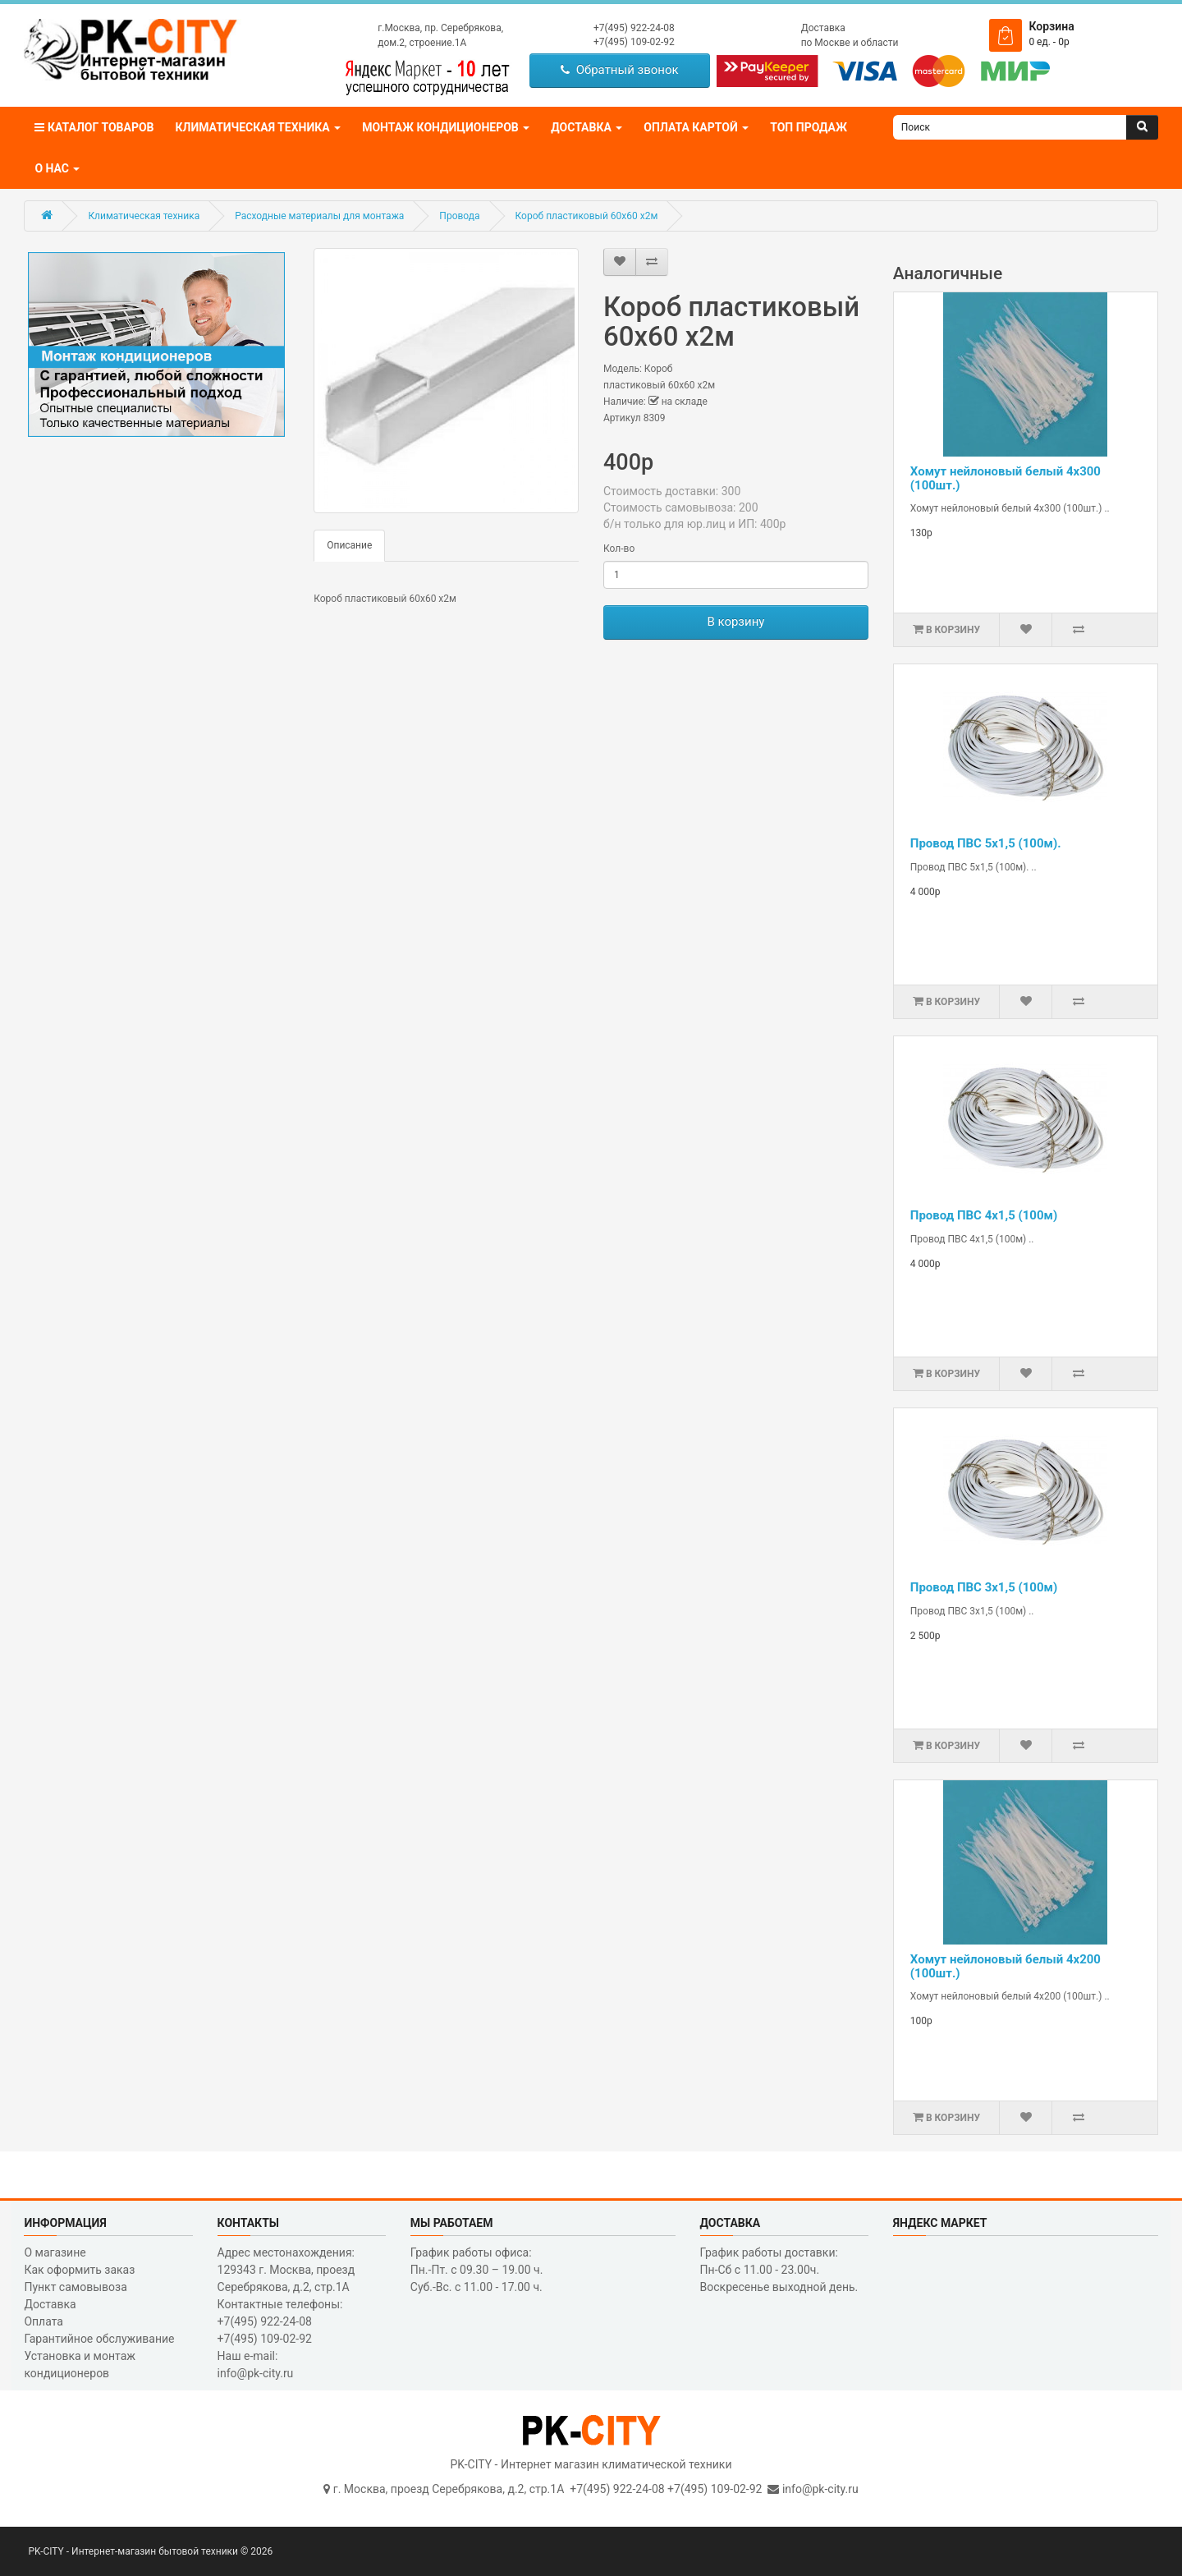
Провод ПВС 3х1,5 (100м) (983, 1587)
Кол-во (619, 548)
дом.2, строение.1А (422, 42)
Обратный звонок (619, 69)
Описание (349, 545)
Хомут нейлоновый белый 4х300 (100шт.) (1005, 478)
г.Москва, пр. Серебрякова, (440, 28)
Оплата (43, 2321)
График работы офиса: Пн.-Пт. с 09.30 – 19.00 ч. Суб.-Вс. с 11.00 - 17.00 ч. (476, 2270)
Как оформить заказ (79, 2269)
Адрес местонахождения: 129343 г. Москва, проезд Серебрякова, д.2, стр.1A (286, 2270)
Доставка (823, 28)
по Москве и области (850, 42)
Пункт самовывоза (75, 2287)
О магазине (54, 2252)
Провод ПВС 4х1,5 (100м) (983, 1215)
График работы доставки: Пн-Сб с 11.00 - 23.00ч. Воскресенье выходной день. (779, 2270)
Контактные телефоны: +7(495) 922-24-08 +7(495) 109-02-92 (280, 2321)
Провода (459, 216)
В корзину (735, 621)
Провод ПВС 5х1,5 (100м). (985, 843)
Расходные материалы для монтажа (319, 216)
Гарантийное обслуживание (99, 2338)
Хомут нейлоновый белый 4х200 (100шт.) (1005, 1966)
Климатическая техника (143, 216)
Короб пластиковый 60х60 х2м (586, 216)
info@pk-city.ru (820, 2489)
